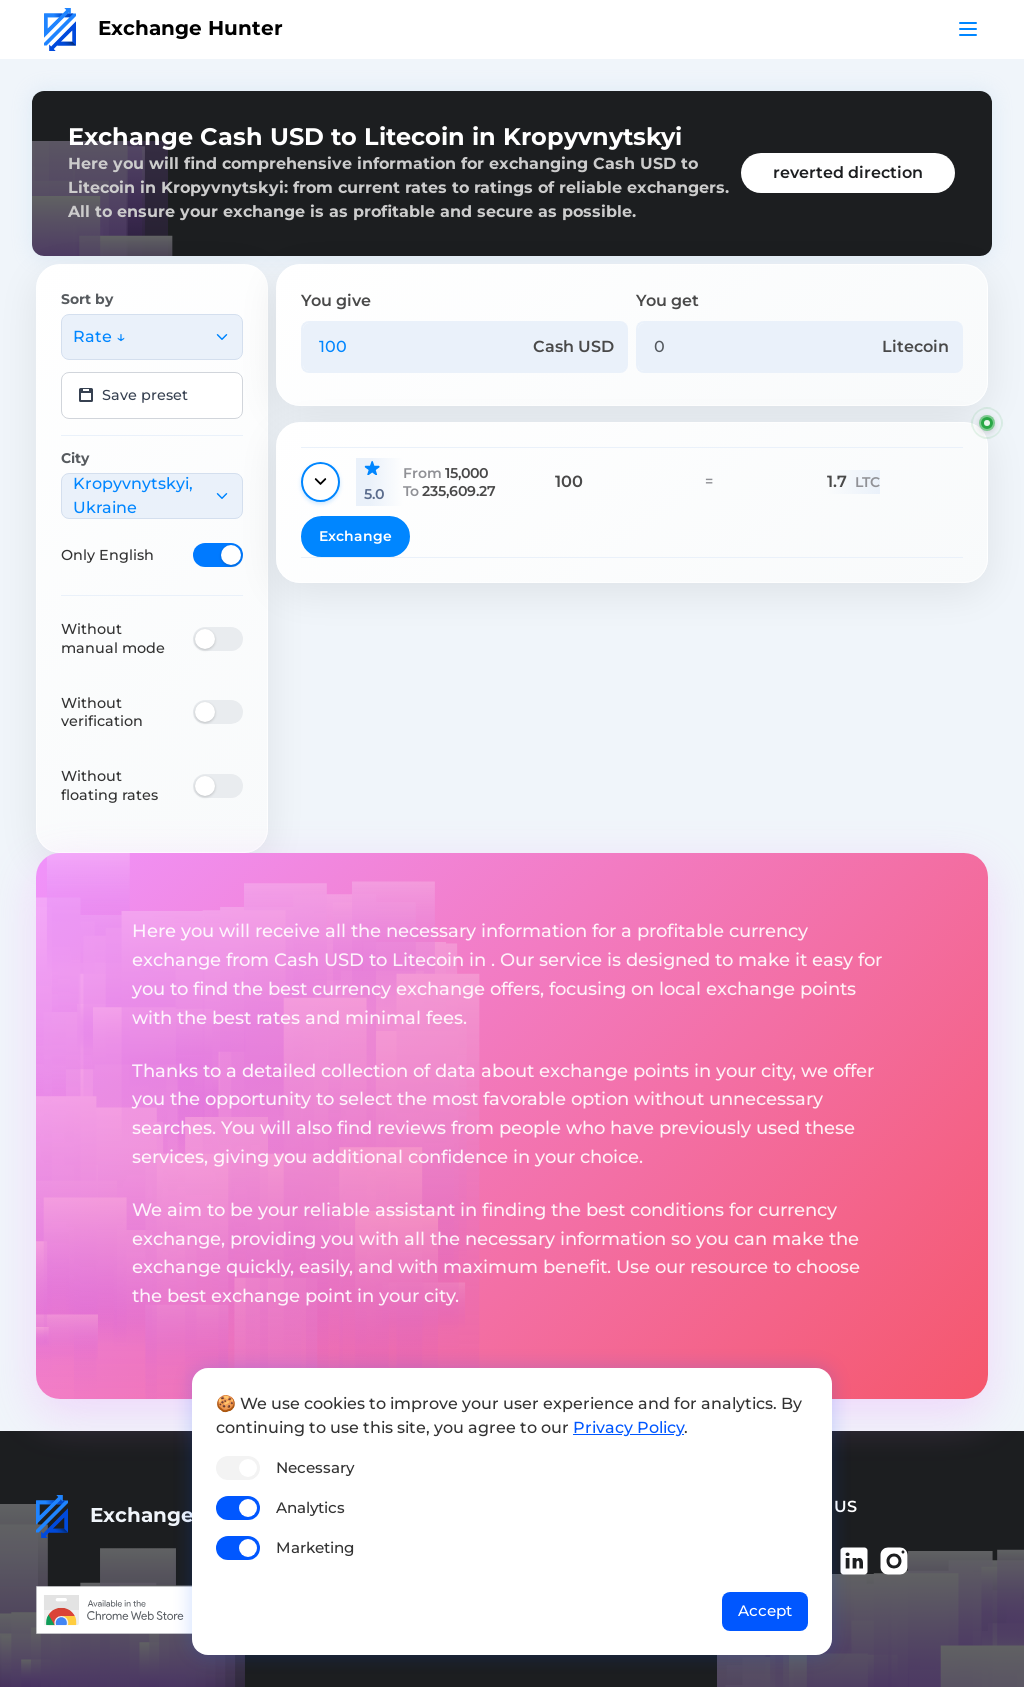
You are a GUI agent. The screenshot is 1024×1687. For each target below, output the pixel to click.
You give (336, 300)
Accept (765, 1610)
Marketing (315, 1547)
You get (667, 300)
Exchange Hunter (163, 28)
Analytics (310, 1507)
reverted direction (848, 172)
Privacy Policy (628, 1427)
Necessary (315, 1467)
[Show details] (320, 482)
